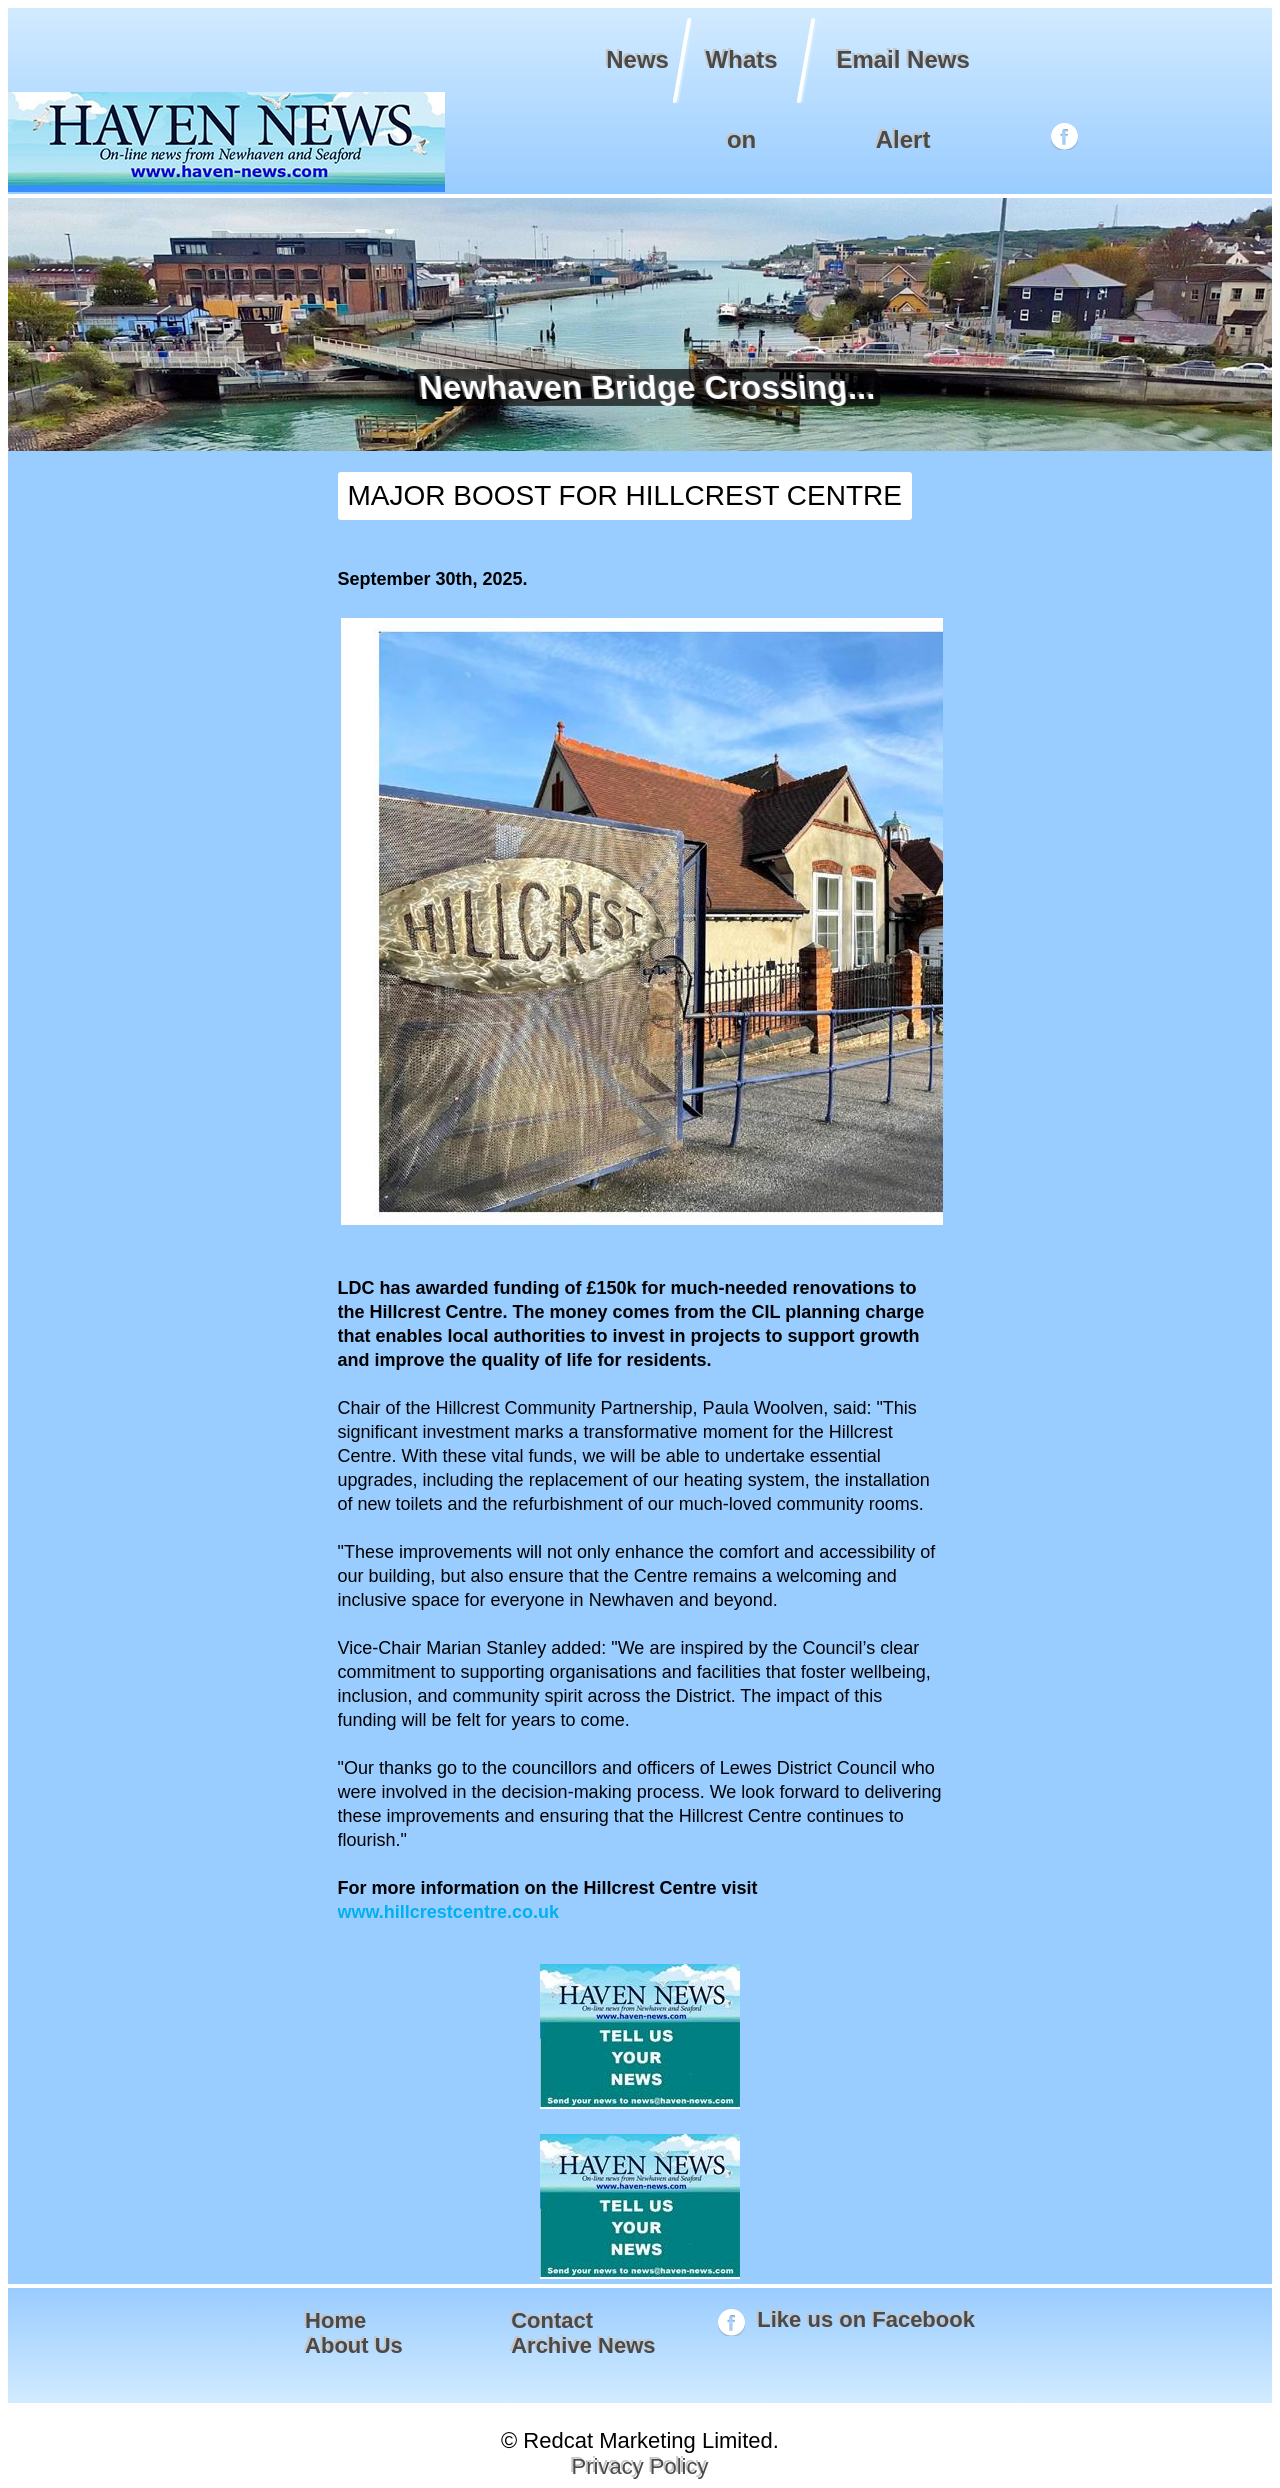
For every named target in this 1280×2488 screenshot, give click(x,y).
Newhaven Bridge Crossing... (643, 387)
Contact (552, 2320)
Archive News (583, 2345)
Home (335, 2320)
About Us (354, 2345)
